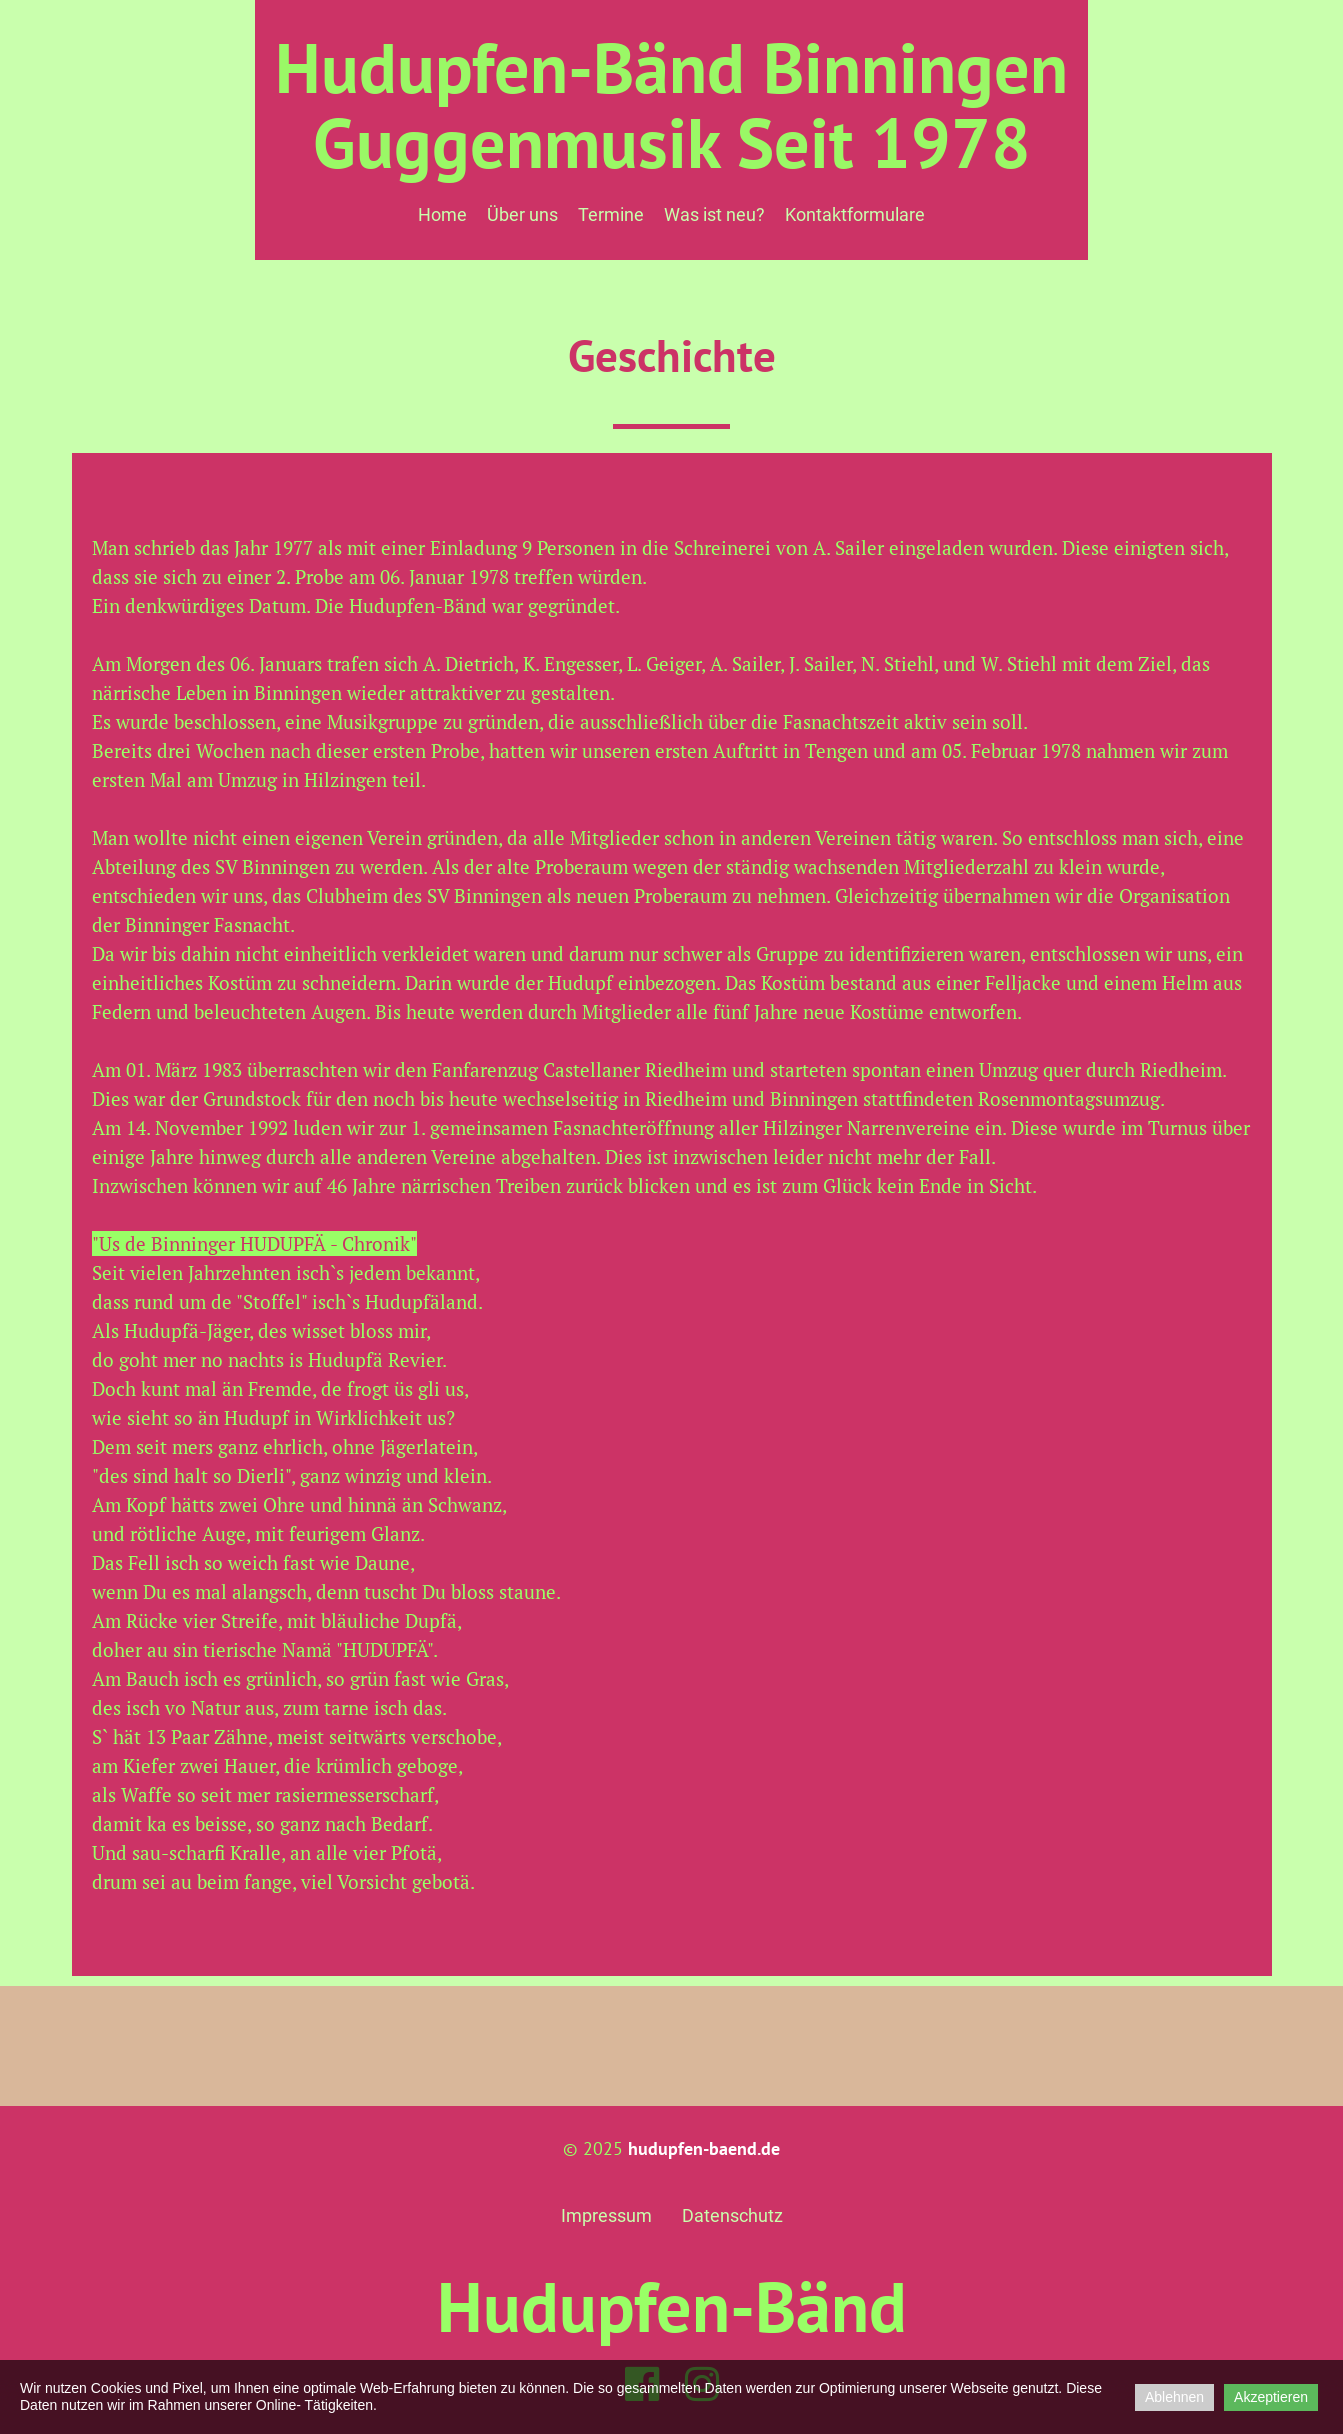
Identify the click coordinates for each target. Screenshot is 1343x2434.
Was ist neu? (714, 214)
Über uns (522, 214)
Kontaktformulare (855, 214)
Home (442, 214)
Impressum (606, 2215)
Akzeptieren (1271, 2397)
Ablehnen (1174, 2397)
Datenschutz (732, 2215)
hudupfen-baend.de (704, 2148)
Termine (611, 214)
